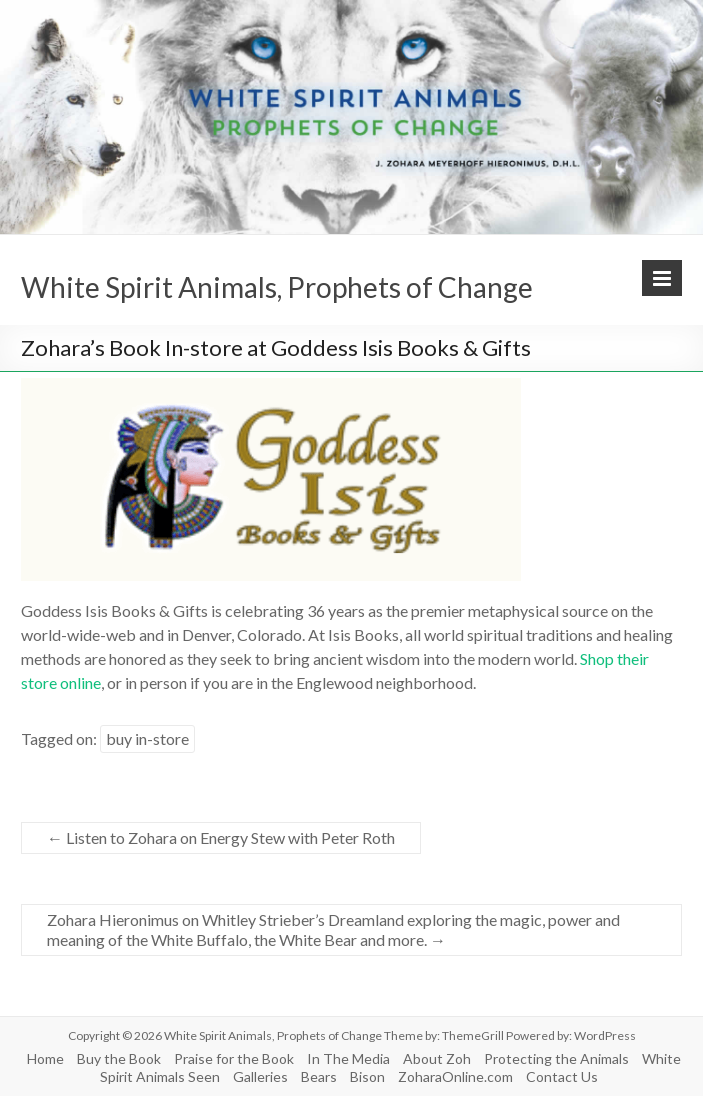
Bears (319, 1076)
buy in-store (147, 738)
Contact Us (562, 1076)
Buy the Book (119, 1058)
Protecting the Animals (556, 1058)
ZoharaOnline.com (455, 1076)
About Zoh (437, 1058)
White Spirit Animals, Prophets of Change (277, 287)
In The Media (348, 1058)
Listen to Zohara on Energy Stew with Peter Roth (221, 837)
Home (45, 1058)
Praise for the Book (234, 1058)
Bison (367, 1076)
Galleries (260, 1076)
